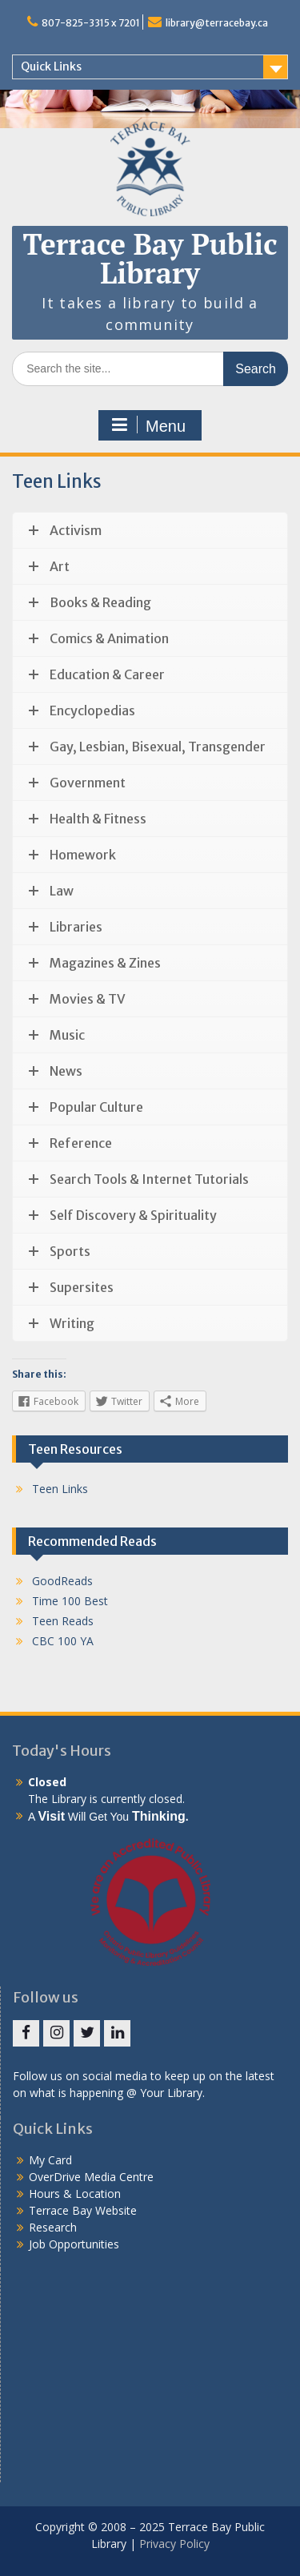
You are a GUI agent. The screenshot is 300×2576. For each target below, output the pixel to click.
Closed (47, 1781)
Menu (148, 425)
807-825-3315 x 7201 (91, 23)
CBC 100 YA (63, 1640)
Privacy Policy (174, 2543)
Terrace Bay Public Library (149, 258)
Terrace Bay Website (83, 2210)
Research (53, 2227)
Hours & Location (75, 2193)
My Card (50, 2159)
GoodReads (62, 1580)
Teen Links (60, 1488)
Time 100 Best (70, 1600)
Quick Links (51, 66)
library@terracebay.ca (217, 23)
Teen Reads (63, 1620)
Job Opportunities (74, 2244)
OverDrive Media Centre (91, 2176)
